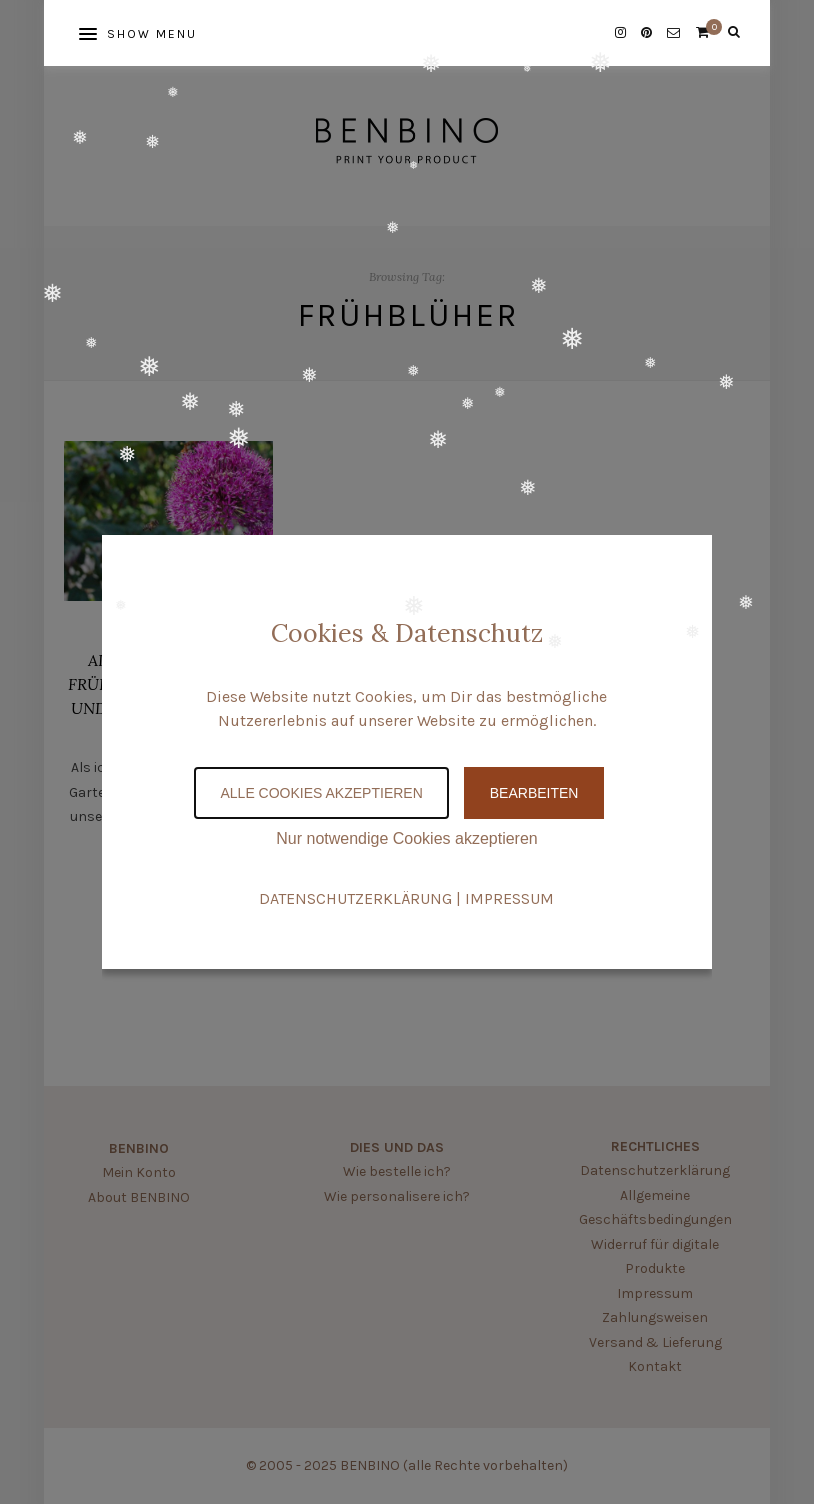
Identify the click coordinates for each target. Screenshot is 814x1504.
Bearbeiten (534, 793)
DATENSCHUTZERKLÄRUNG (355, 898)
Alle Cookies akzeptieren (321, 793)
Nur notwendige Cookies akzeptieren (406, 838)
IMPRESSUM (509, 898)
